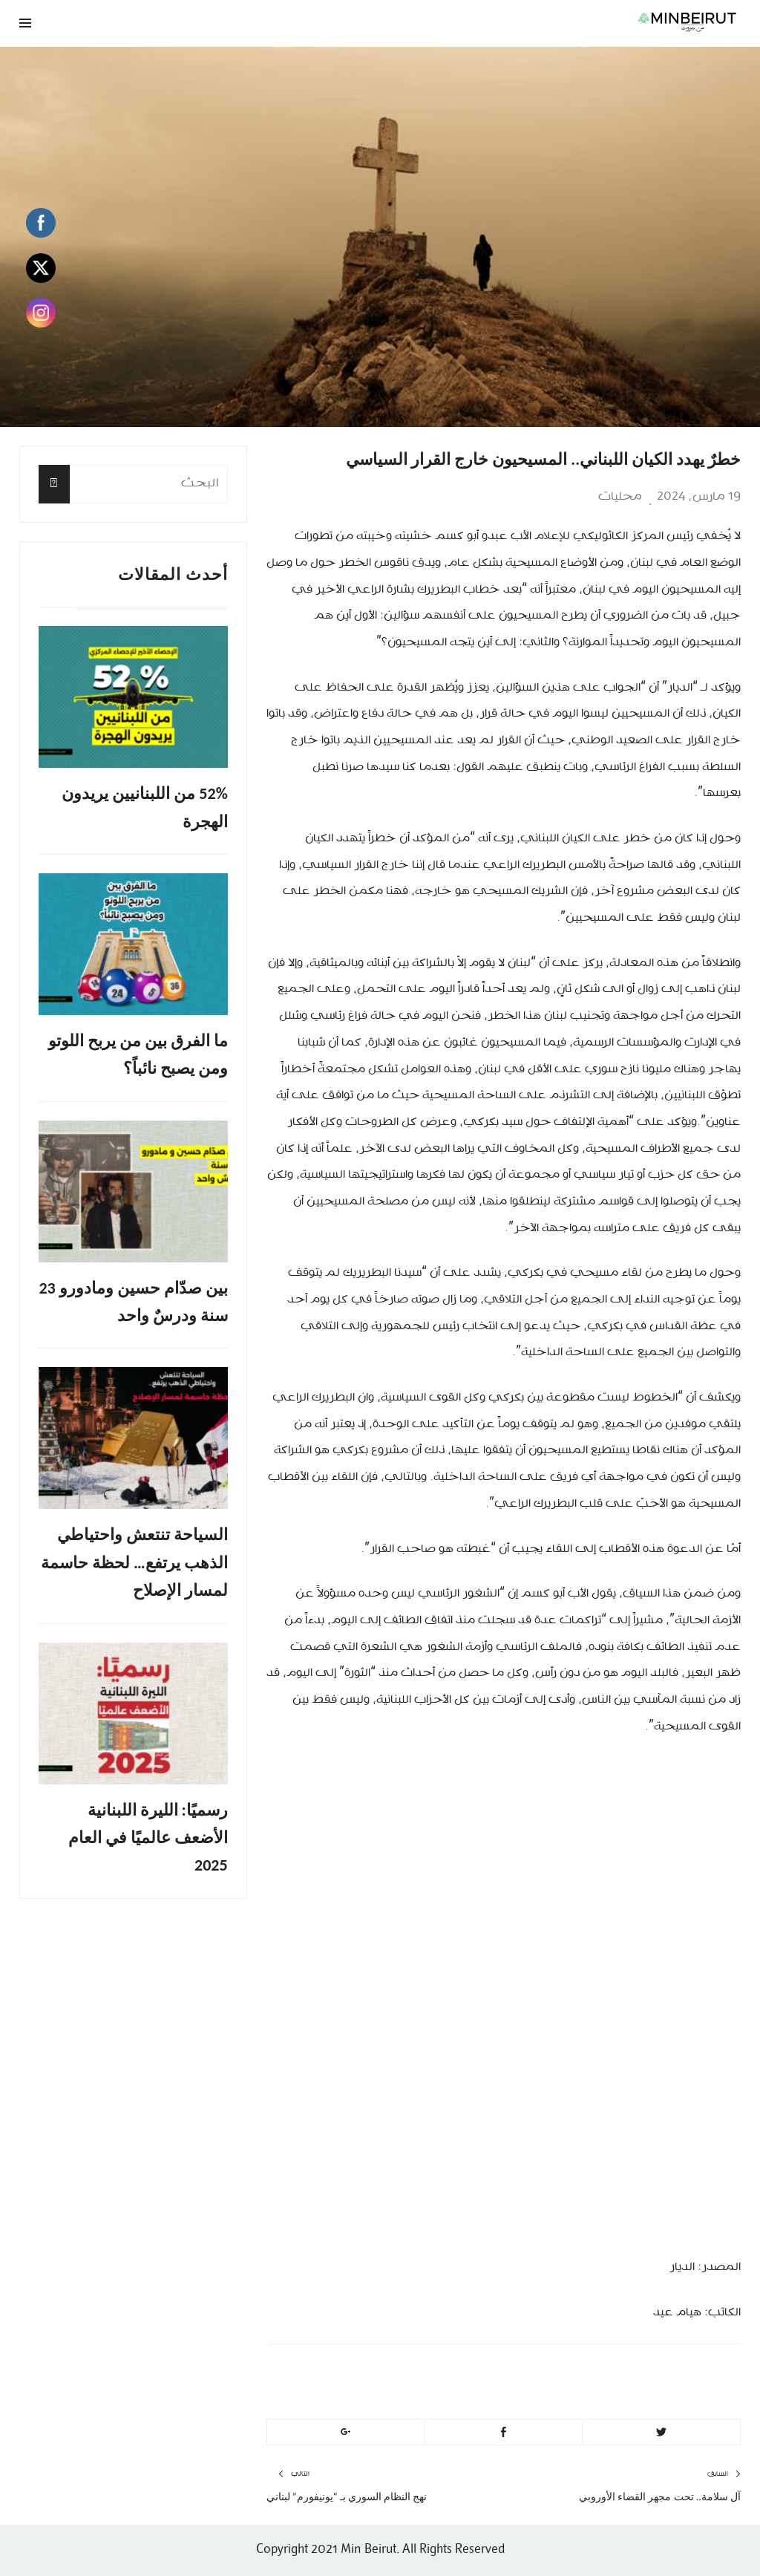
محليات (620, 497)
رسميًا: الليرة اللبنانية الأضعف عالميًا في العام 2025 (148, 1838)
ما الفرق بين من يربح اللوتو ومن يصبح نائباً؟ (138, 1054)
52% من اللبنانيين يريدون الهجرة (144, 807)
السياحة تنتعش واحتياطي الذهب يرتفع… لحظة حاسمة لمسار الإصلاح (134, 1562)
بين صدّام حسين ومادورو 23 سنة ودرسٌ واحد (133, 1302)
